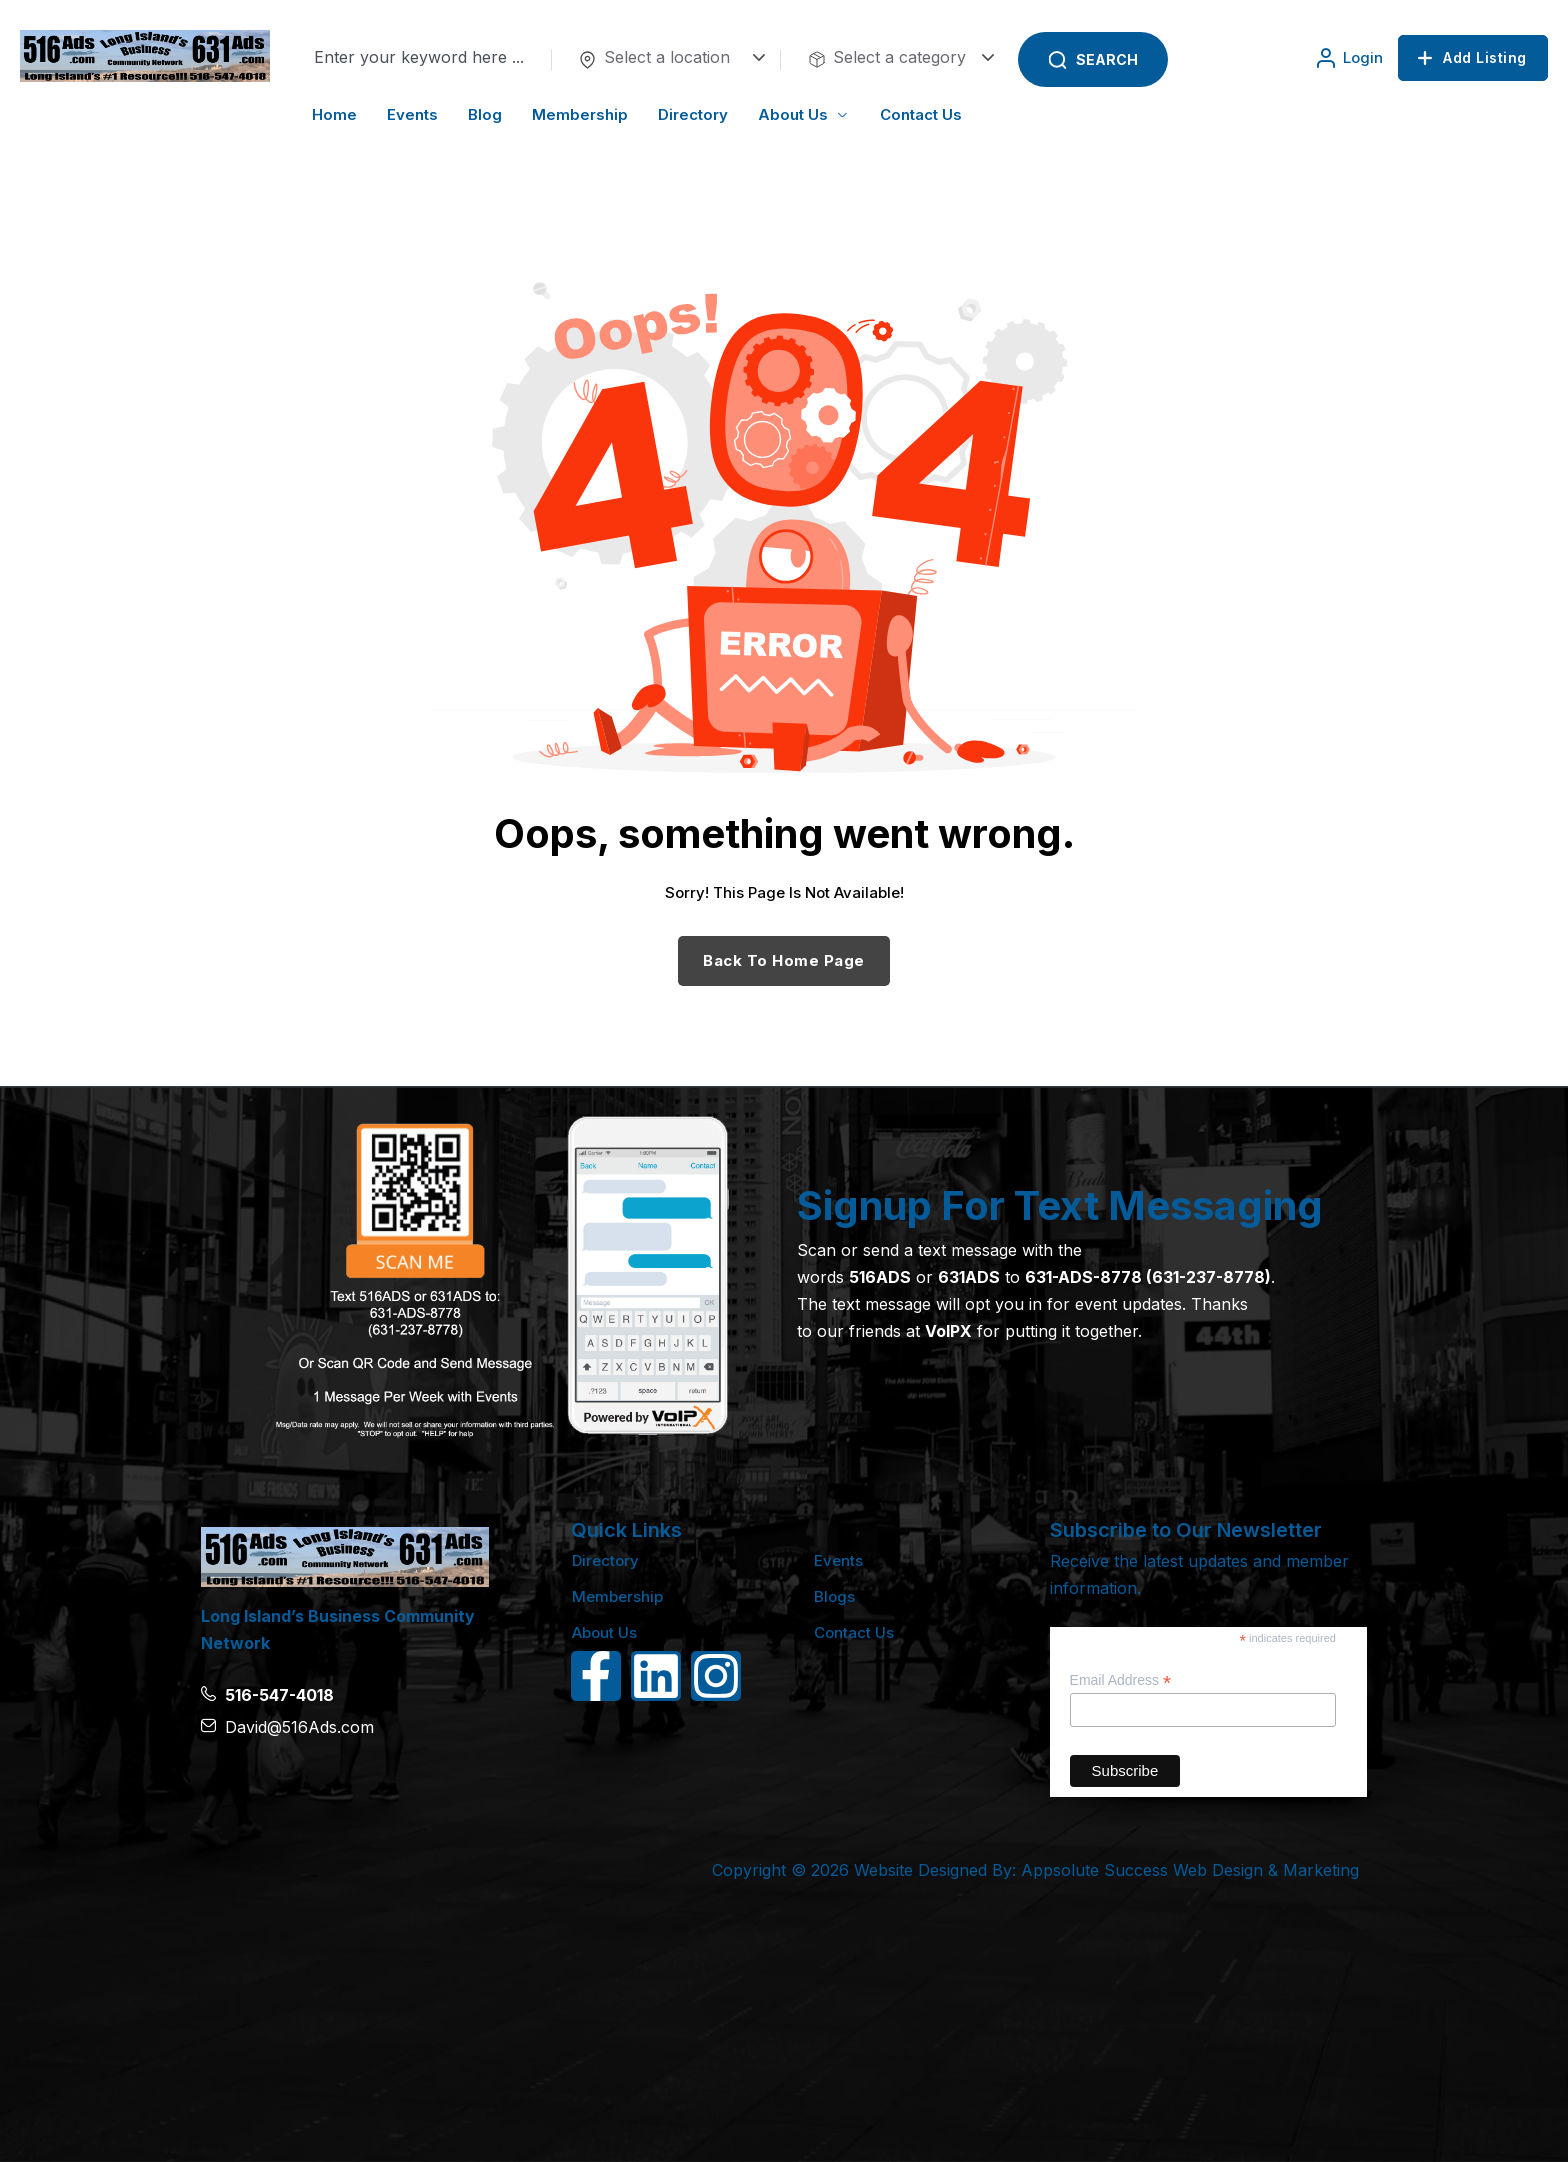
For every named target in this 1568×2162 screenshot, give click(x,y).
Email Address (1121, 1680)
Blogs (834, 1596)
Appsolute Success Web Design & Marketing (1190, 1870)
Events (838, 1560)
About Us (604, 1632)
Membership (617, 1596)
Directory (605, 1560)
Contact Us (854, 1632)
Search (1107, 59)
